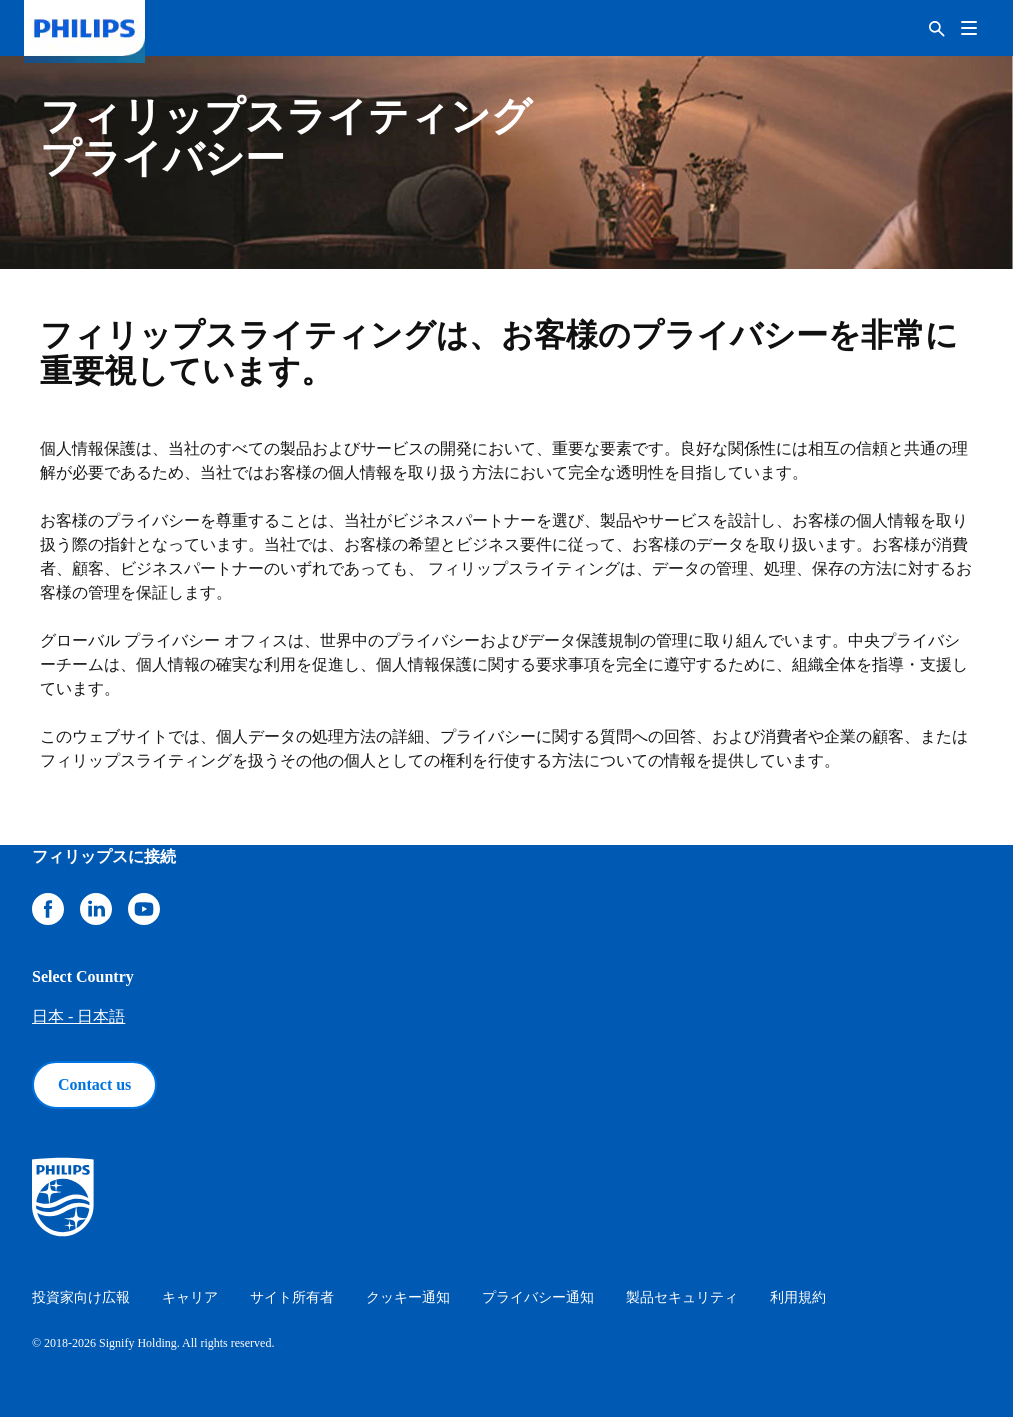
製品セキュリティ (682, 1297)
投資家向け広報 (81, 1297)
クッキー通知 (408, 1297)
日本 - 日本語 (78, 1016)
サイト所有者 (292, 1297)
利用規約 (798, 1297)
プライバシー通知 (538, 1297)
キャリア (190, 1297)
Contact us (94, 1084)
